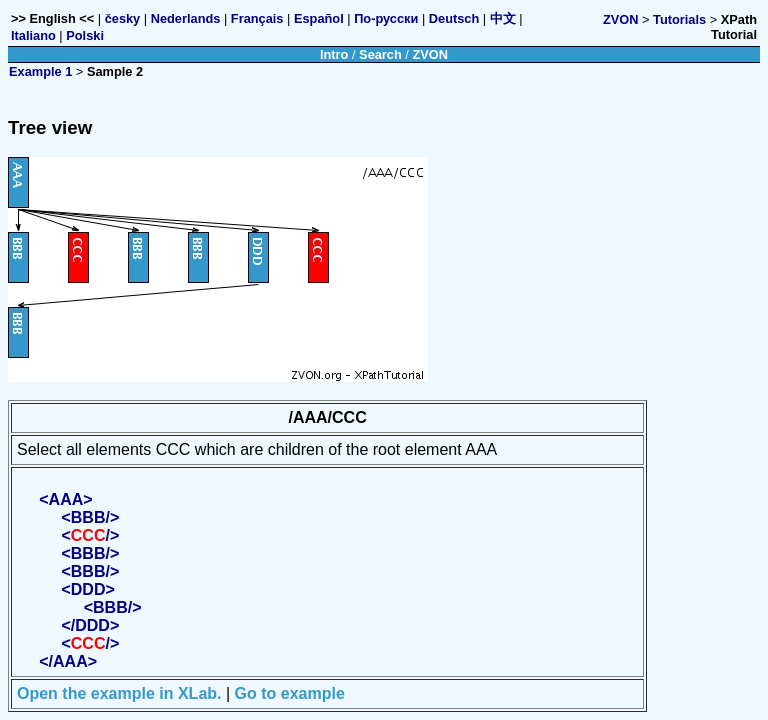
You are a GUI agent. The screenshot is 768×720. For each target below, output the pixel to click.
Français (257, 18)
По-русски (386, 18)
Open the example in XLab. (119, 693)
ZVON (621, 19)
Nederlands (186, 18)
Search (380, 54)
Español (319, 18)
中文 (503, 18)
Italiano (33, 35)
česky (123, 18)
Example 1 (40, 71)
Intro (334, 54)
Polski (85, 35)
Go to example (290, 693)
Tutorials (679, 19)
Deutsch (454, 18)
